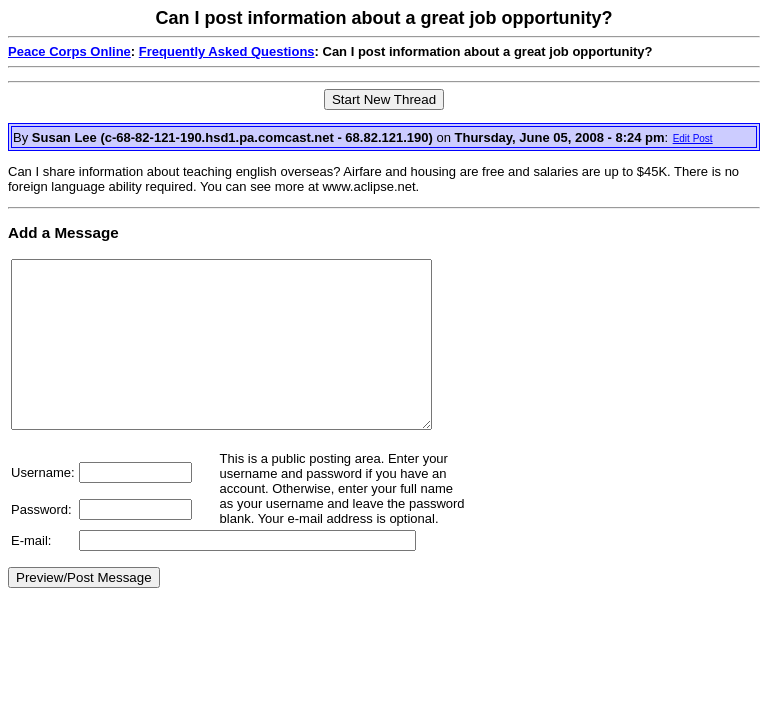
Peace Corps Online (69, 51)
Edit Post (693, 138)
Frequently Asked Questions (227, 51)
